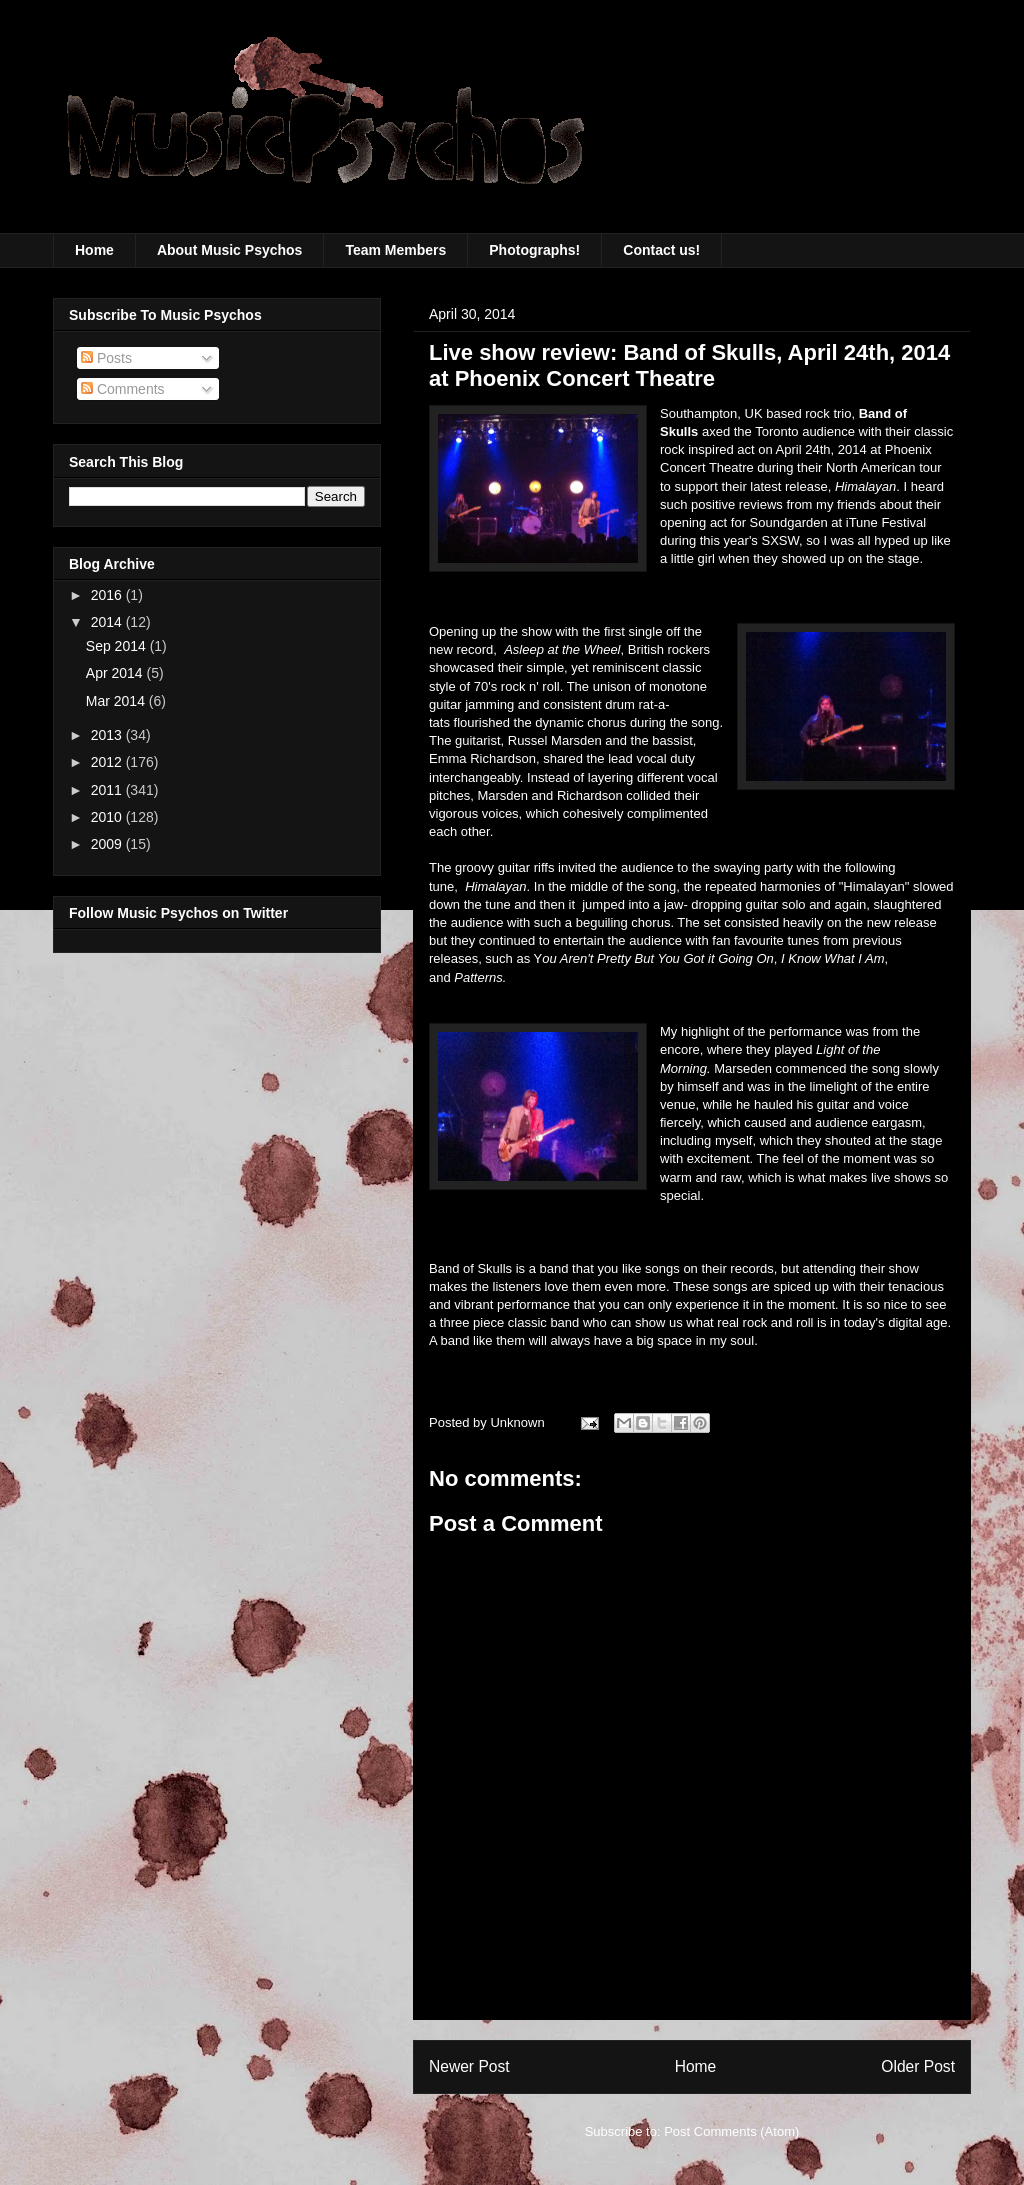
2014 (108, 622)
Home (94, 250)
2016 (108, 595)
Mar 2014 (117, 701)
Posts (106, 358)
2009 (108, 844)
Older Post (918, 2066)
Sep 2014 (118, 646)
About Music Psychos (229, 250)
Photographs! (534, 250)
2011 (108, 790)
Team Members (395, 250)
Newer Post (469, 2066)
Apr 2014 (116, 673)
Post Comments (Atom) (731, 2131)
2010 (108, 817)
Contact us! (661, 250)
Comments (123, 389)
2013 (108, 735)
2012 (108, 762)
